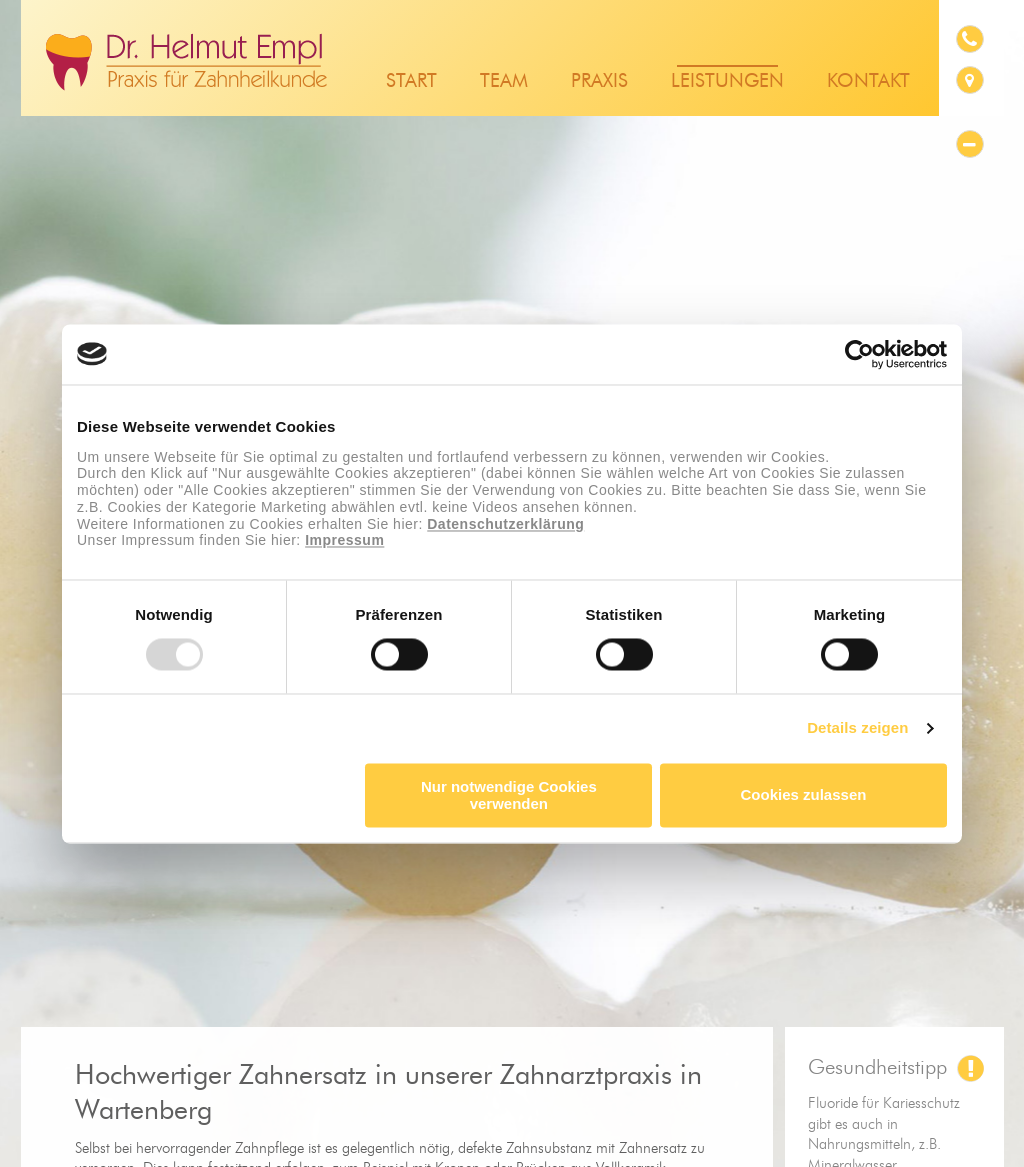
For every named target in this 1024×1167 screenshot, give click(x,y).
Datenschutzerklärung (505, 524)
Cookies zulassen (804, 795)
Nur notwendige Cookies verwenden (509, 795)
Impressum (344, 541)
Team (504, 81)
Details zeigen (857, 728)
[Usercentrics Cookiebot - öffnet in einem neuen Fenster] (859, 354)
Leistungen (727, 81)
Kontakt (868, 81)
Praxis (599, 81)
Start (411, 81)
